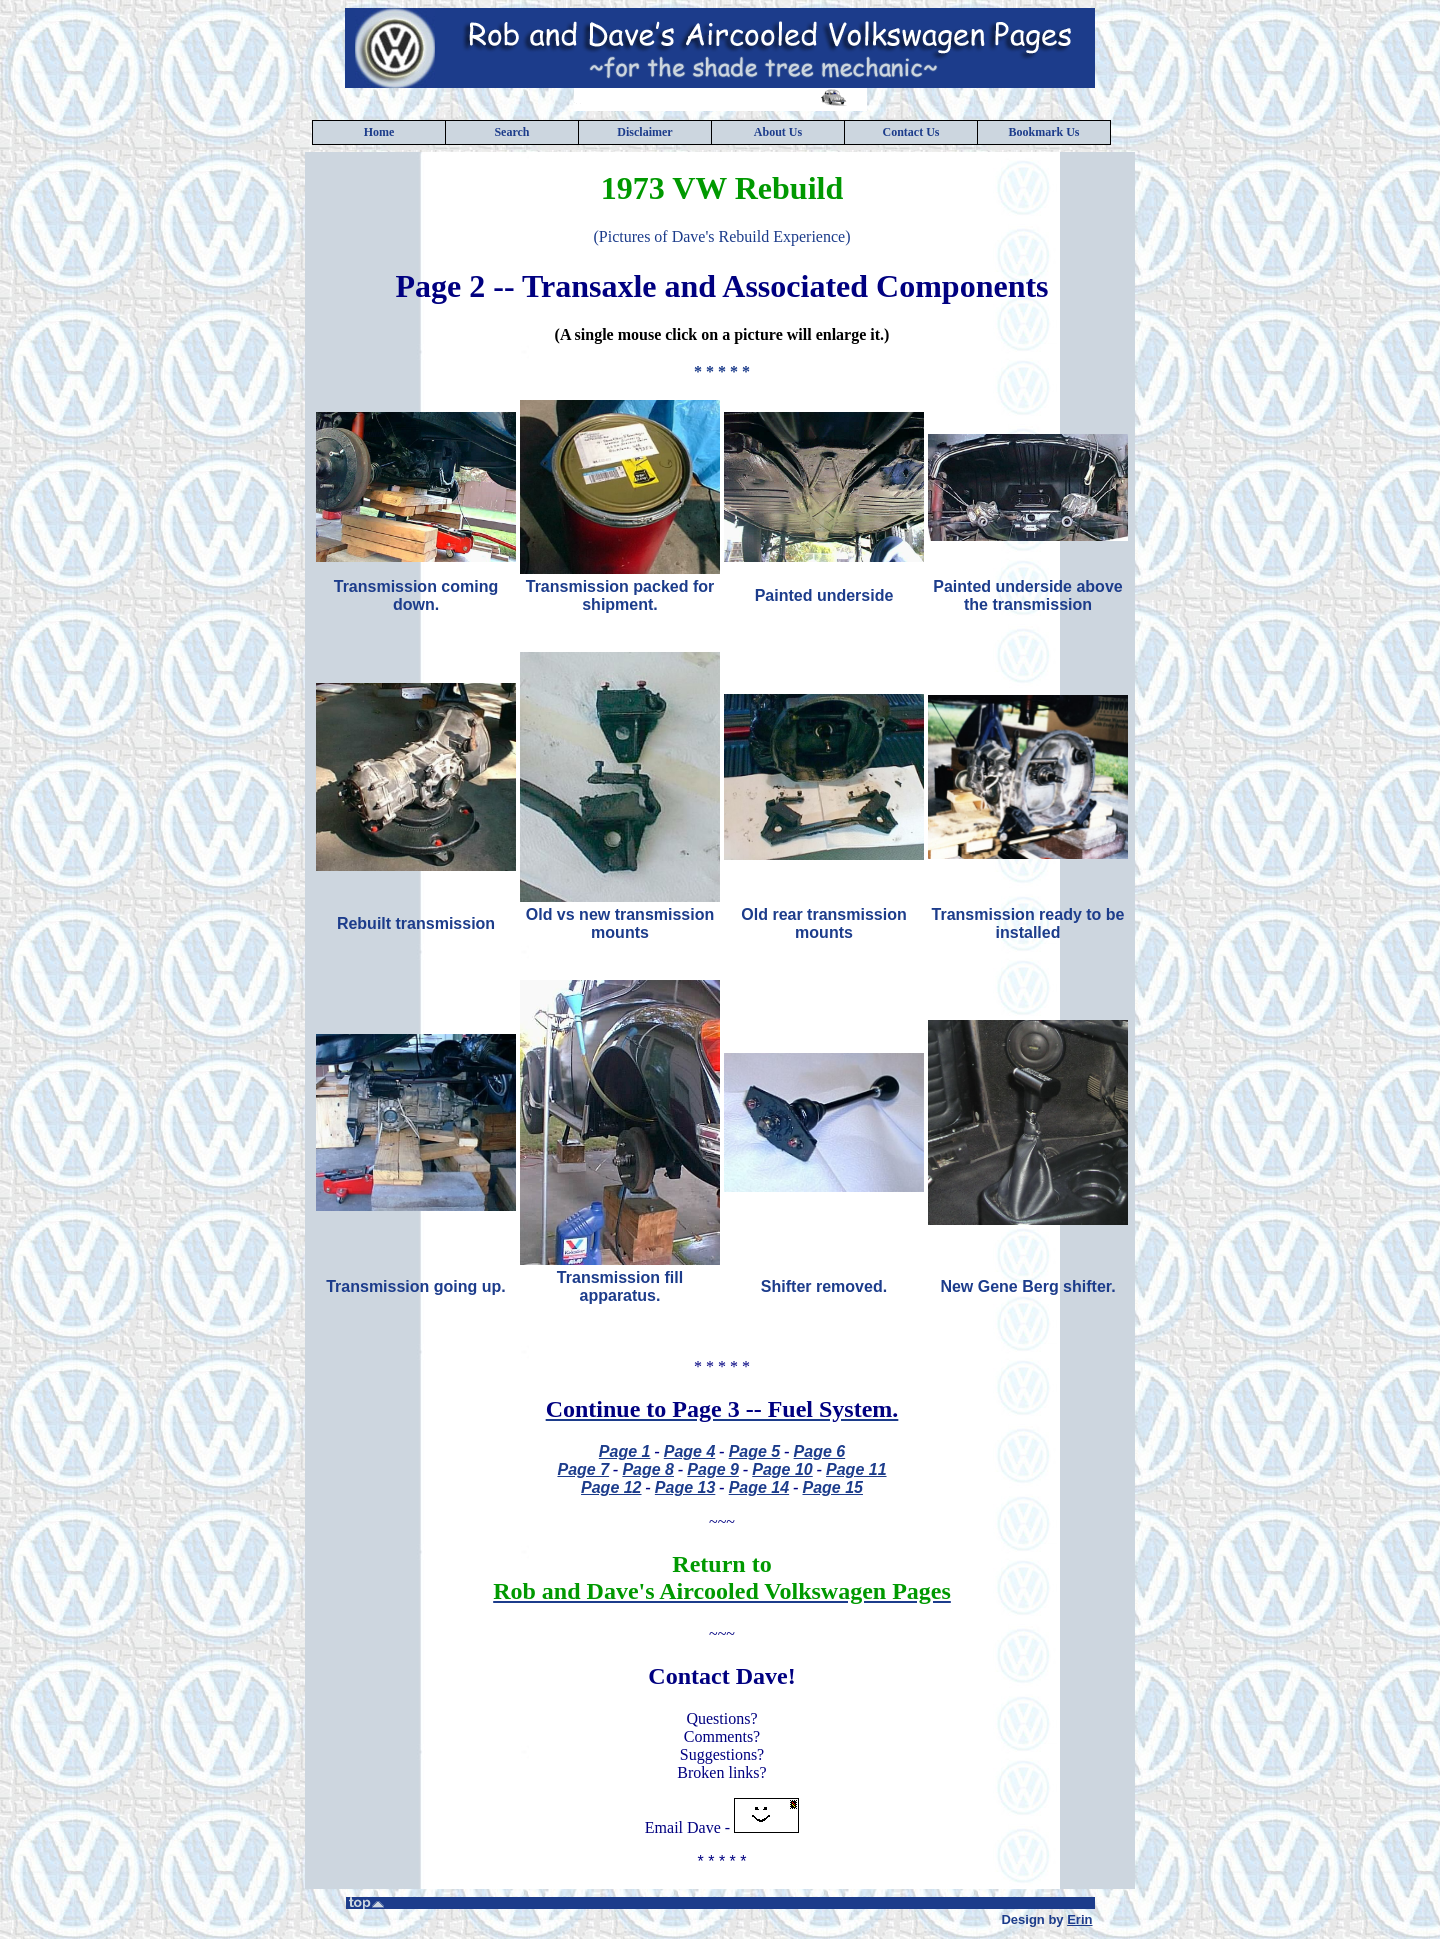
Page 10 (782, 1469)
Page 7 (583, 1469)
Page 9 (713, 1469)
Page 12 (611, 1487)
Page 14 (759, 1487)
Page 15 (832, 1487)
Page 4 (690, 1451)
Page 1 (625, 1451)
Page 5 (755, 1451)
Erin (1079, 1919)
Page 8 (648, 1469)
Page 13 (685, 1487)
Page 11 (856, 1469)
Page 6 (820, 1451)
